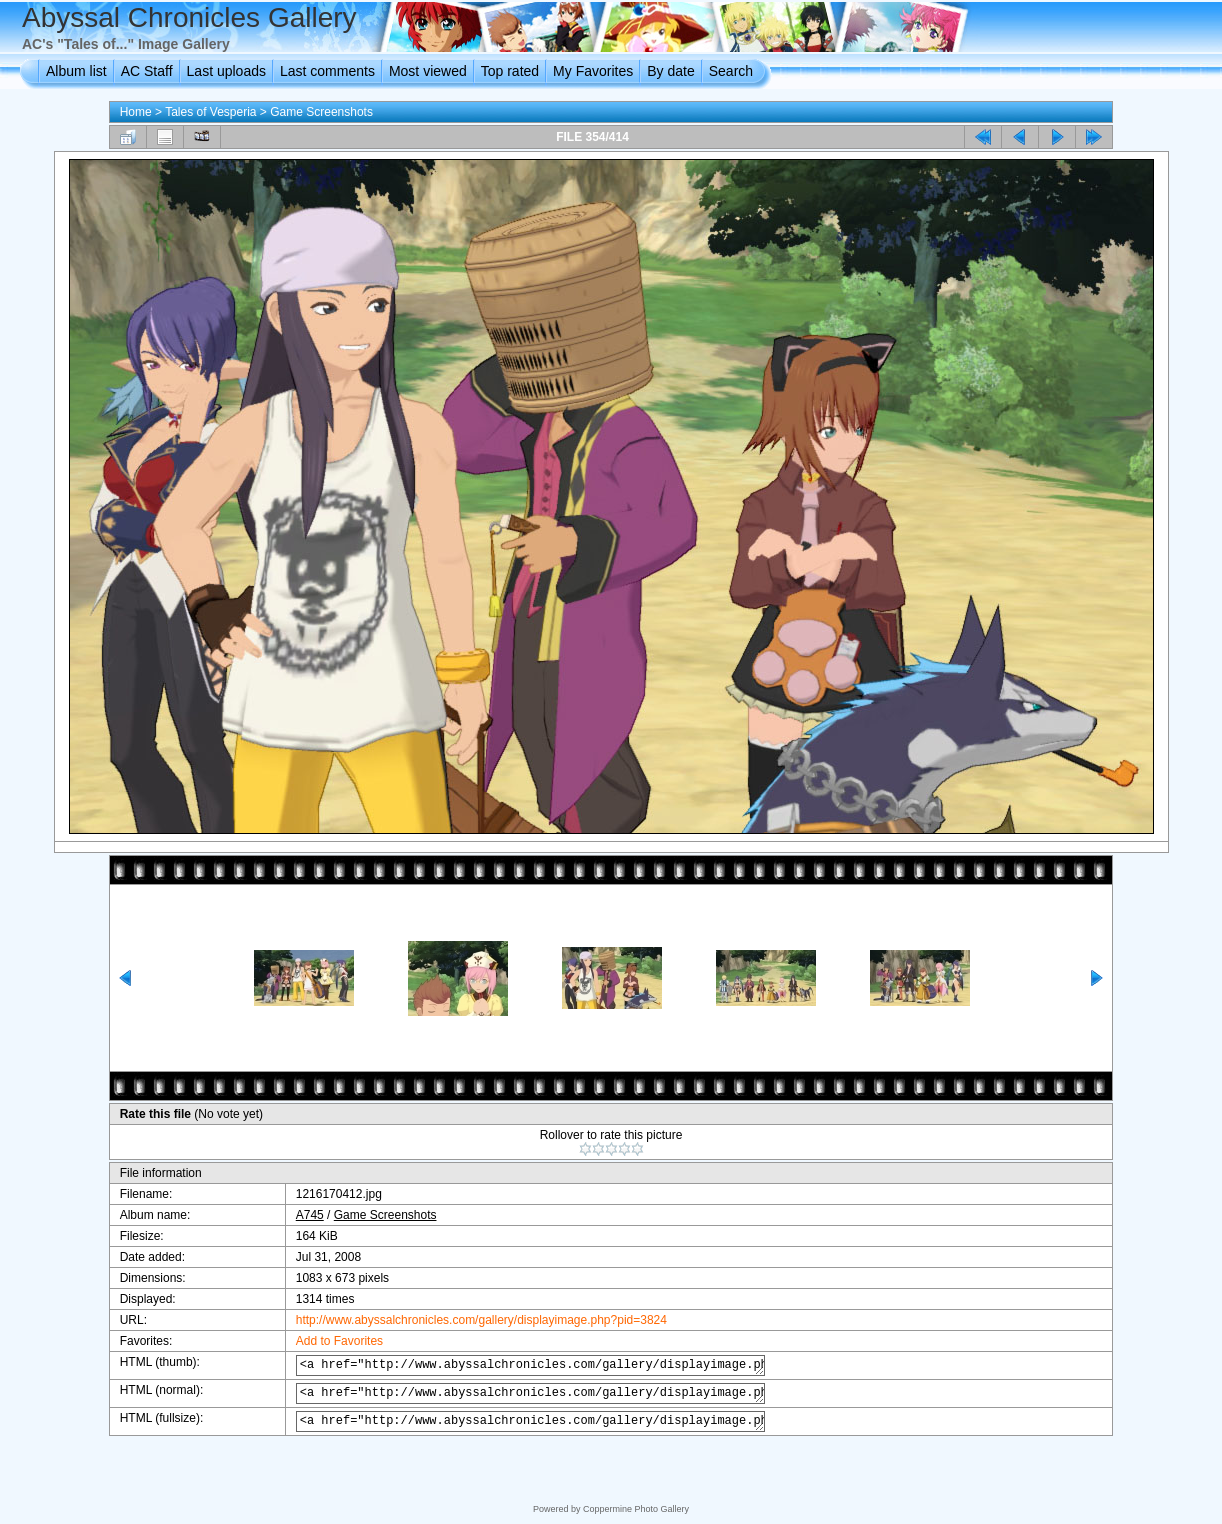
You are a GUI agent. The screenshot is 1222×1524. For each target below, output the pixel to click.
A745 (296, 1215)
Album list (76, 71)
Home (136, 112)
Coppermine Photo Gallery (636, 1509)
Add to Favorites (325, 1341)
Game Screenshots (321, 112)
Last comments (327, 71)
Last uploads (226, 71)
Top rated (510, 71)
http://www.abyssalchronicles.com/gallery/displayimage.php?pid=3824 (467, 1320)
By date (670, 71)
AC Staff (147, 71)
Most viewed (428, 71)
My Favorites (593, 71)
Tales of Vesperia (210, 112)
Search (731, 71)
